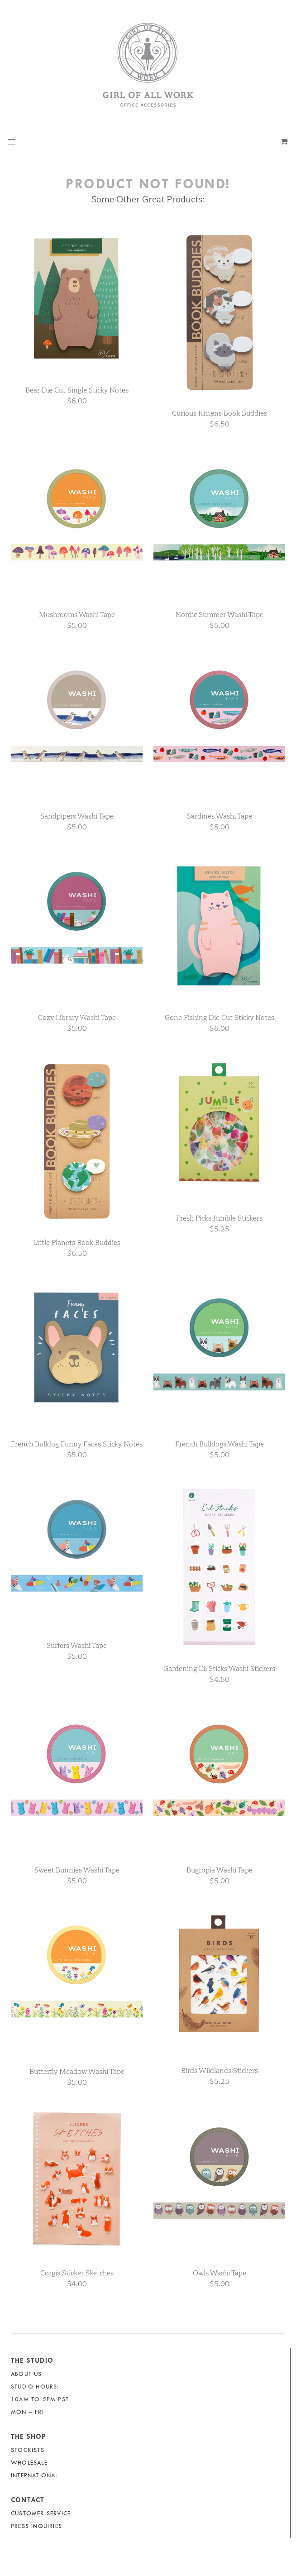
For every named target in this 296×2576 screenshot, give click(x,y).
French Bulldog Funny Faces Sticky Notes (77, 1444)
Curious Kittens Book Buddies (219, 413)
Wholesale (29, 2462)
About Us (26, 2373)
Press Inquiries (36, 2526)
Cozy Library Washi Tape (77, 1017)
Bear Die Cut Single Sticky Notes (77, 390)
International (34, 2475)
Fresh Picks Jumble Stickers (219, 1218)
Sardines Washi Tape (219, 816)
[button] (12, 142)
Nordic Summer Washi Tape (219, 614)
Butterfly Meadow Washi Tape (76, 2071)
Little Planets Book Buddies (76, 1242)
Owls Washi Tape (219, 2273)
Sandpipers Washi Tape (77, 816)
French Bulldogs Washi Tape (219, 1444)
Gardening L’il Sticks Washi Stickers (219, 1668)
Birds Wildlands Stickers (219, 2070)
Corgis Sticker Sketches (77, 2273)
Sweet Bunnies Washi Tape (76, 1870)
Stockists (27, 2450)
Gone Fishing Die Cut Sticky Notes (219, 1017)
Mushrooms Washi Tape (77, 614)
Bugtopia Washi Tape (219, 1870)
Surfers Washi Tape (77, 1645)
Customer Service (41, 2513)
